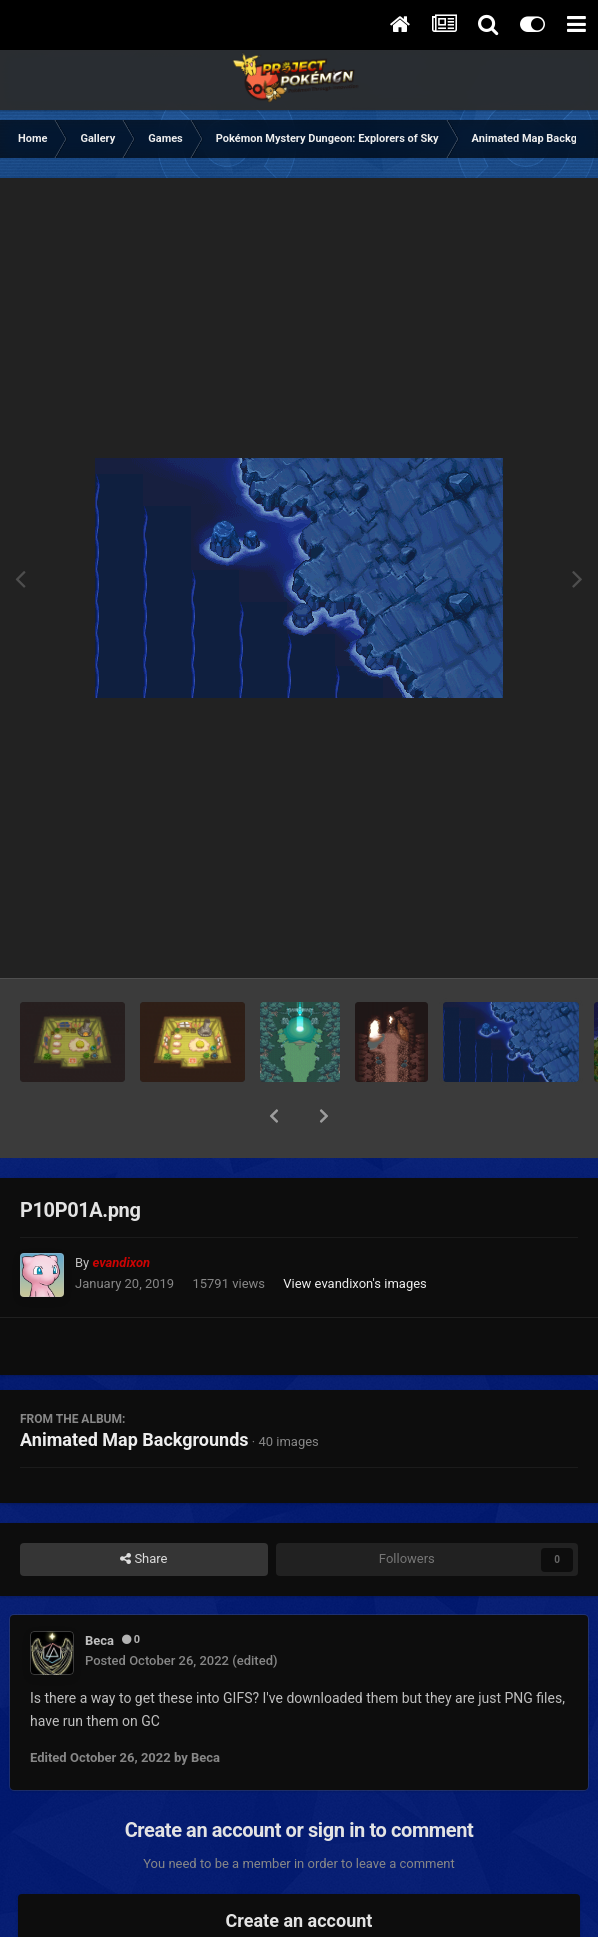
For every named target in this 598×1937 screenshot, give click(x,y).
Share (143, 1507)
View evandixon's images (355, 1231)
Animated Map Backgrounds (134, 1387)
